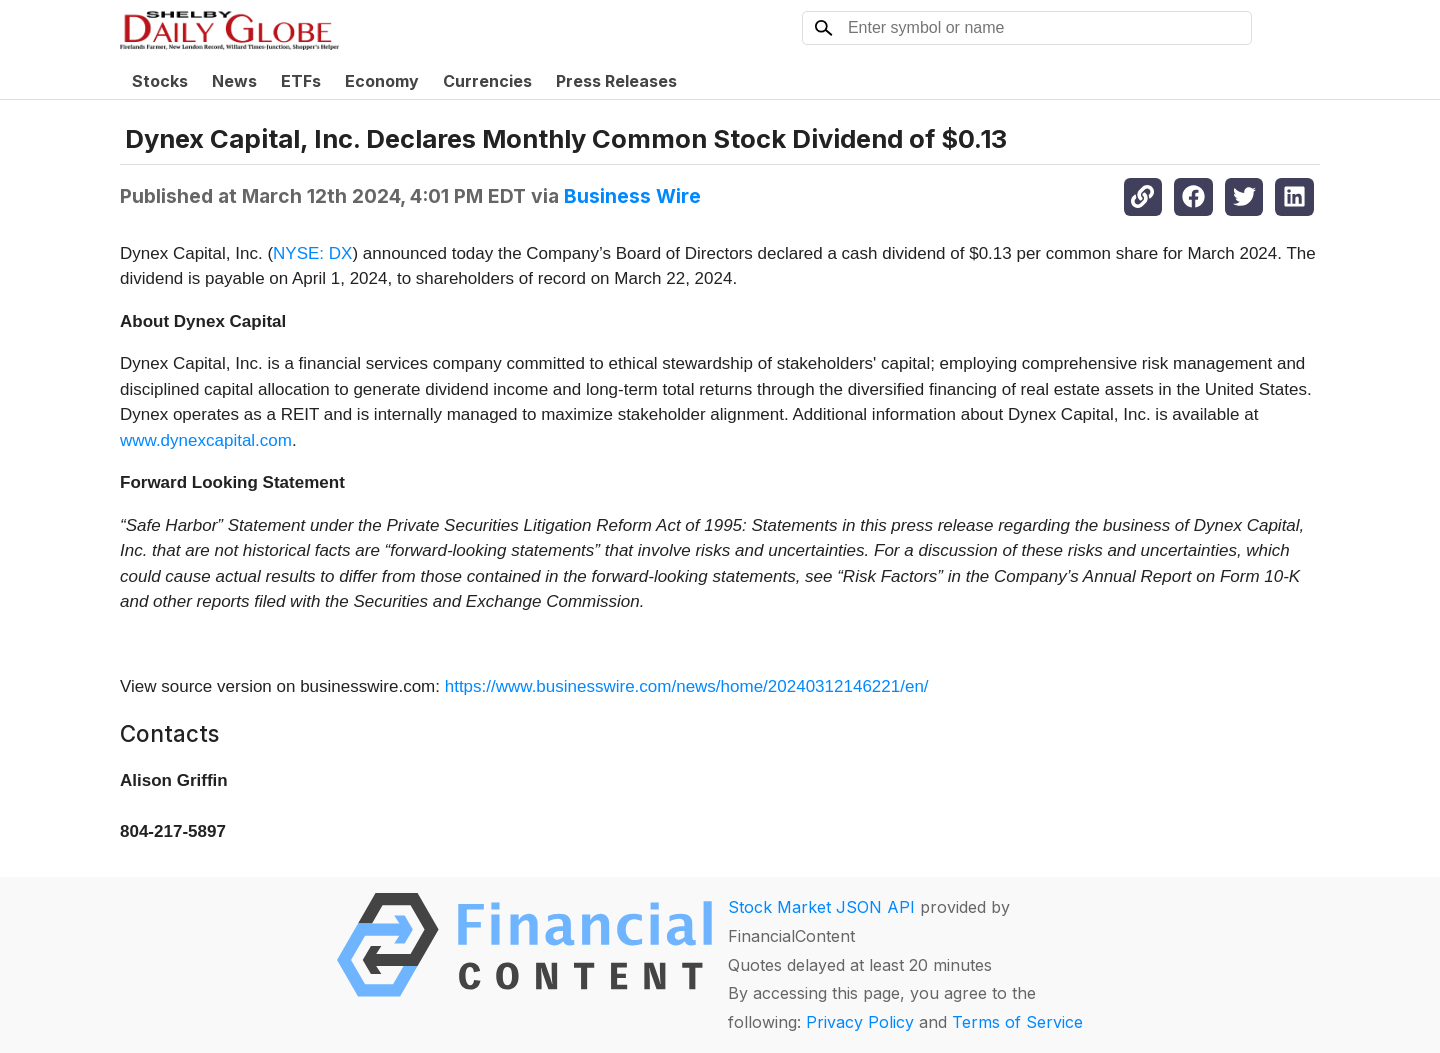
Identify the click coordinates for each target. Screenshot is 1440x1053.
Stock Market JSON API (821, 907)
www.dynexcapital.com (206, 440)
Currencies (487, 81)
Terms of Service (1017, 1022)
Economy (382, 81)
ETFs (301, 81)
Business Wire (632, 196)
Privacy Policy (860, 1022)
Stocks (160, 81)
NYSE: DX (312, 253)
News (234, 81)
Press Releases (616, 81)
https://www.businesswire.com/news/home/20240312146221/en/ (687, 686)
